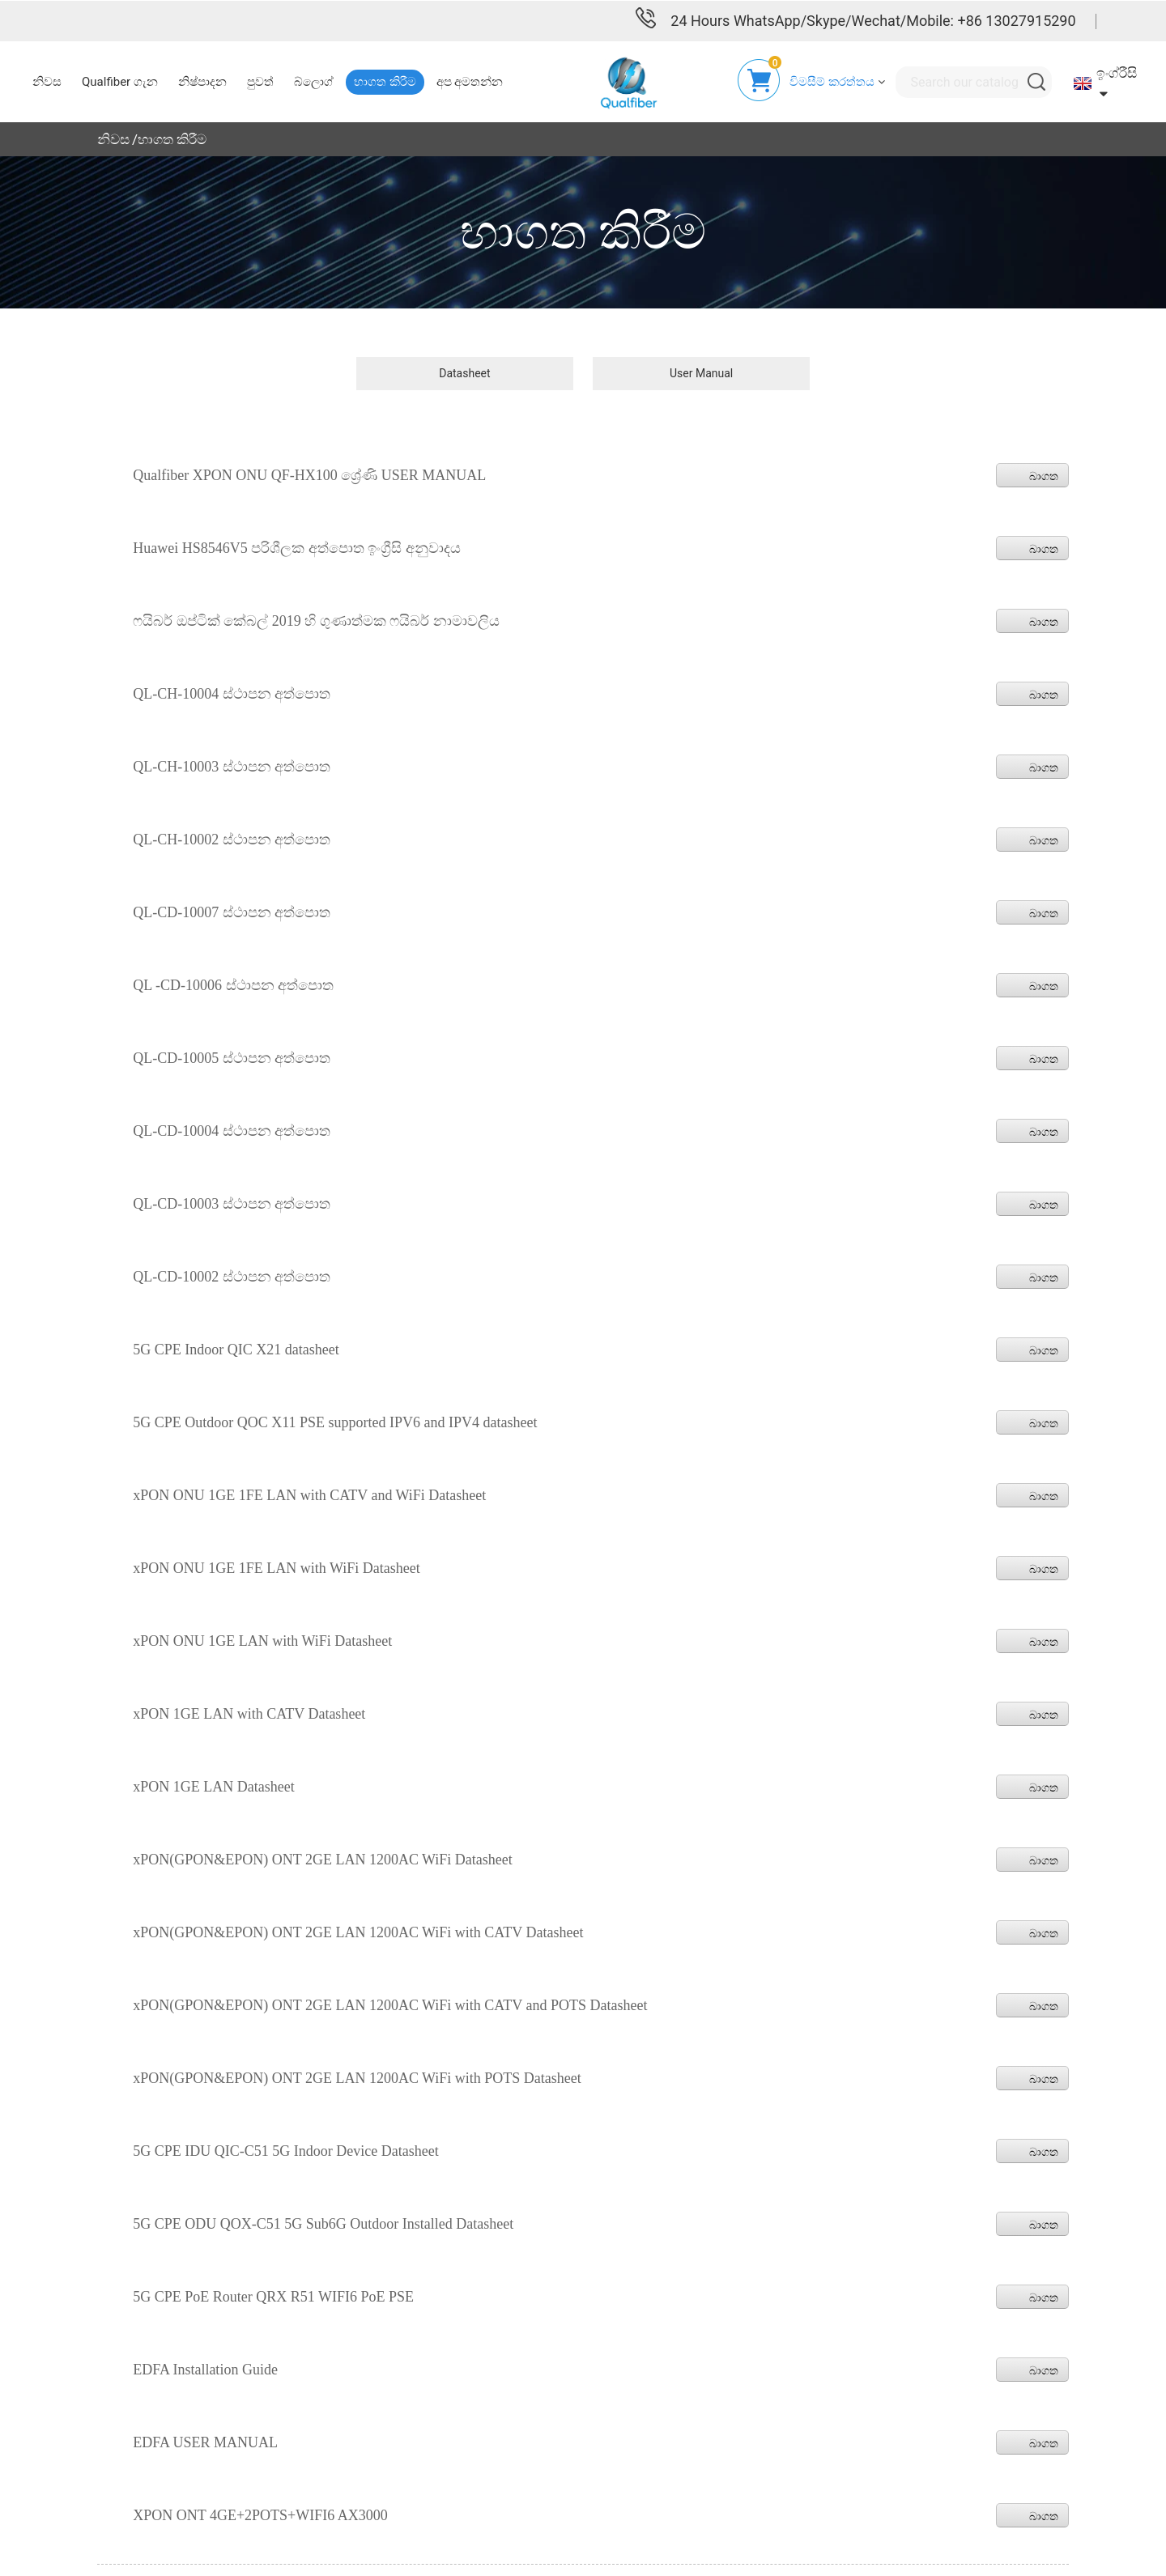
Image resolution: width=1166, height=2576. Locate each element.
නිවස (113, 138)
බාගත (1043, 475)
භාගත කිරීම (172, 138)
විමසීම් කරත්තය (831, 81)
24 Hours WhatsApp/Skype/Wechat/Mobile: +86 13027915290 (872, 19)
